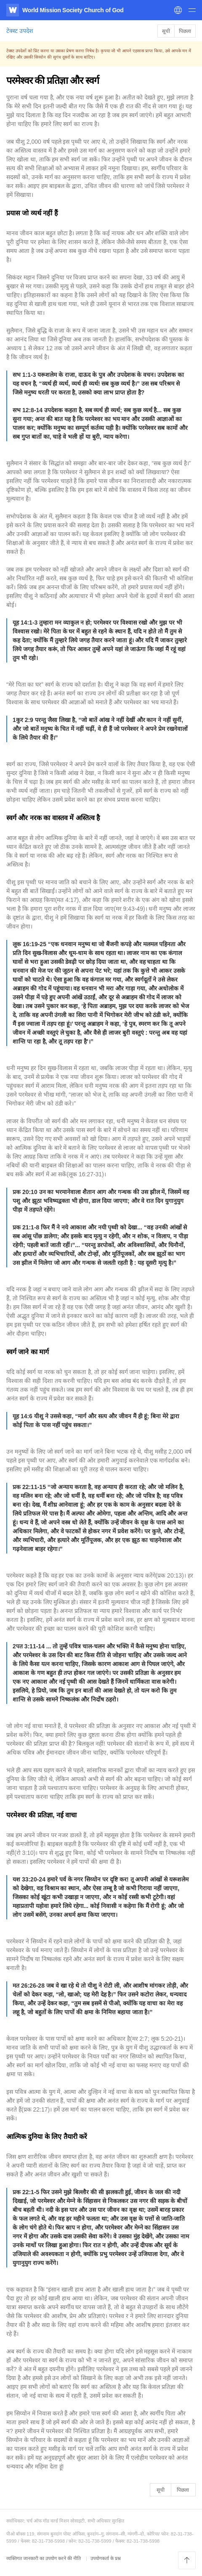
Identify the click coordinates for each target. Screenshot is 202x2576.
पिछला (185, 31)
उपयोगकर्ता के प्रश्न (105, 2558)
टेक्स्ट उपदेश (19, 30)
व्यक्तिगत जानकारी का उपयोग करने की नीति (44, 2558)
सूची (166, 31)
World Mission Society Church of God (72, 10)
